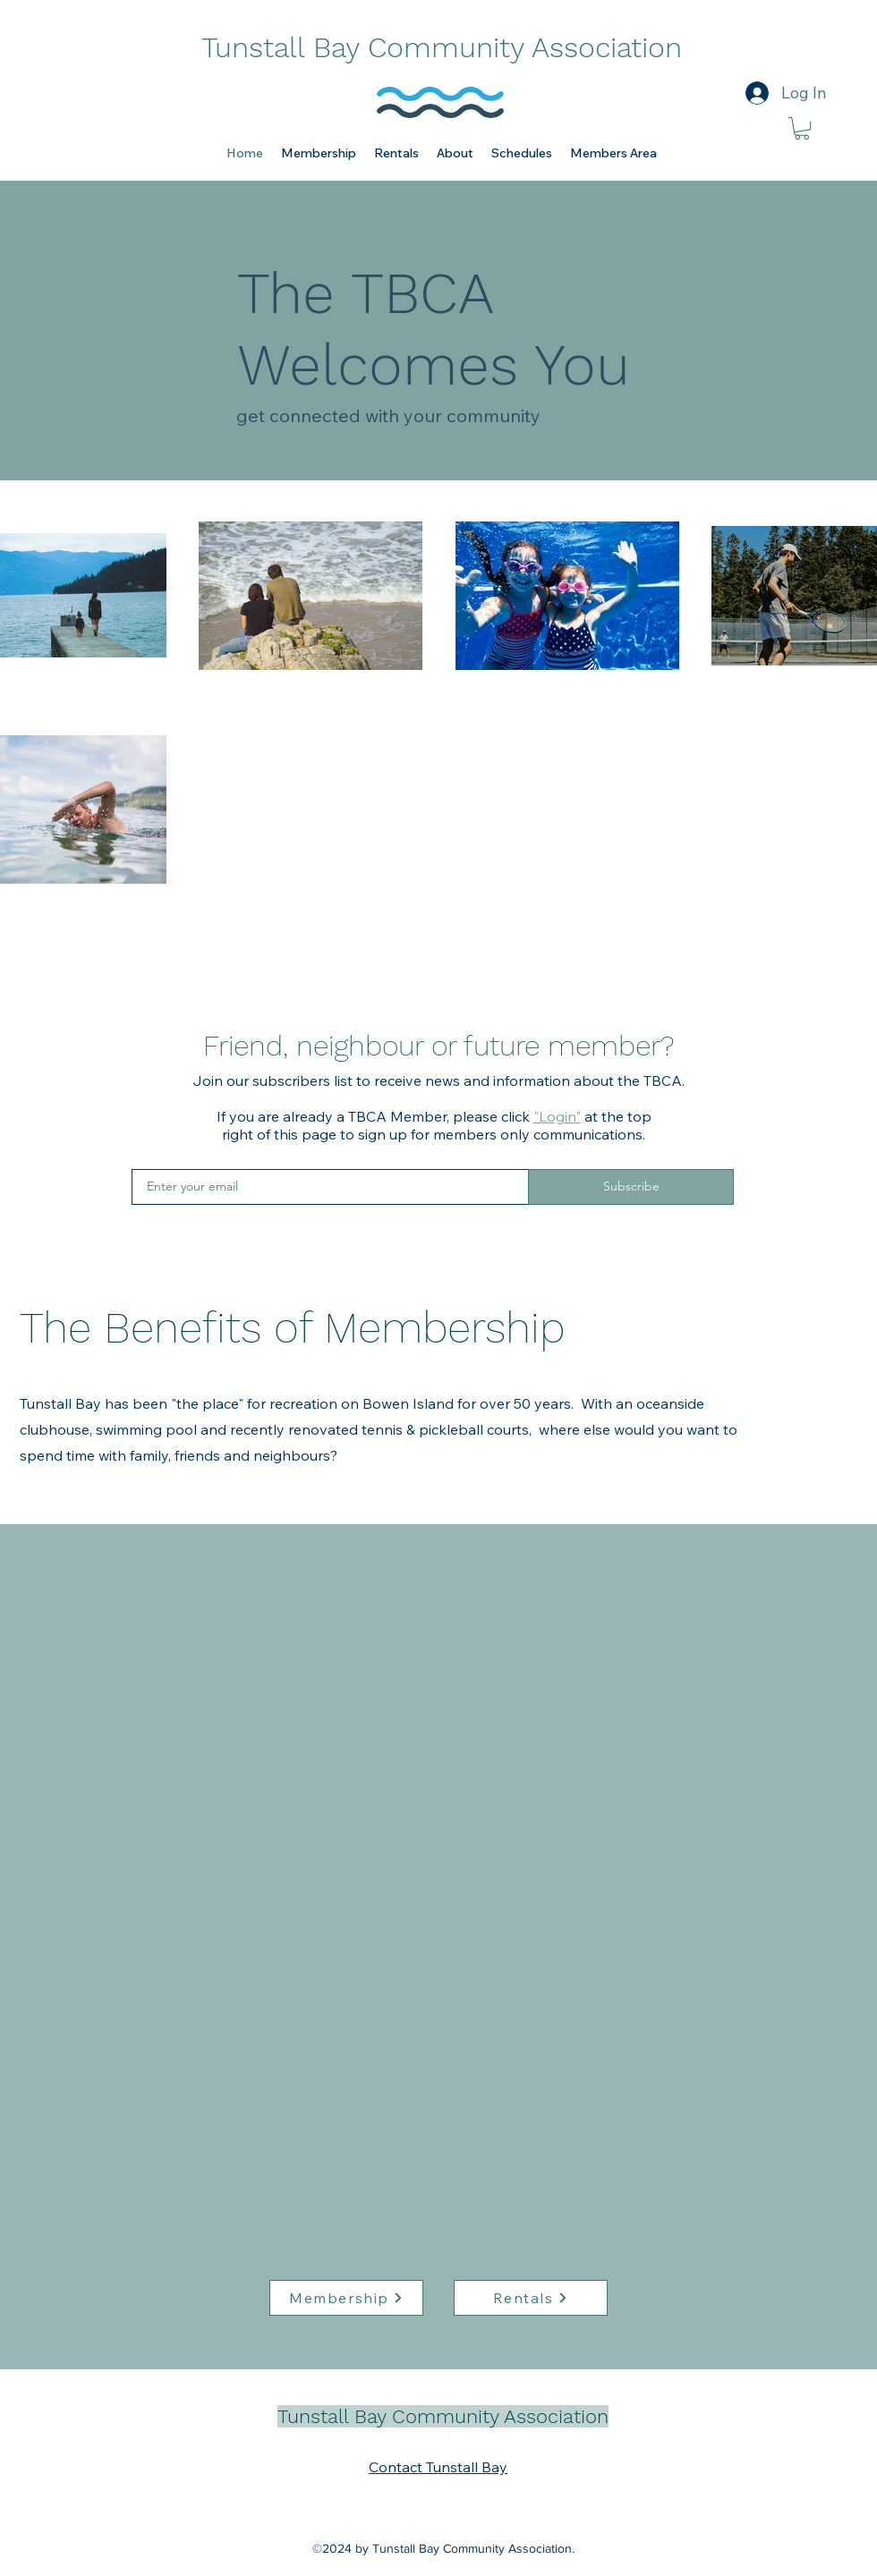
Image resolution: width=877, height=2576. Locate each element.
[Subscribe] (631, 1187)
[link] (801, 128)
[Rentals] (531, 2298)
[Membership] (346, 2298)
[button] (318, 153)
